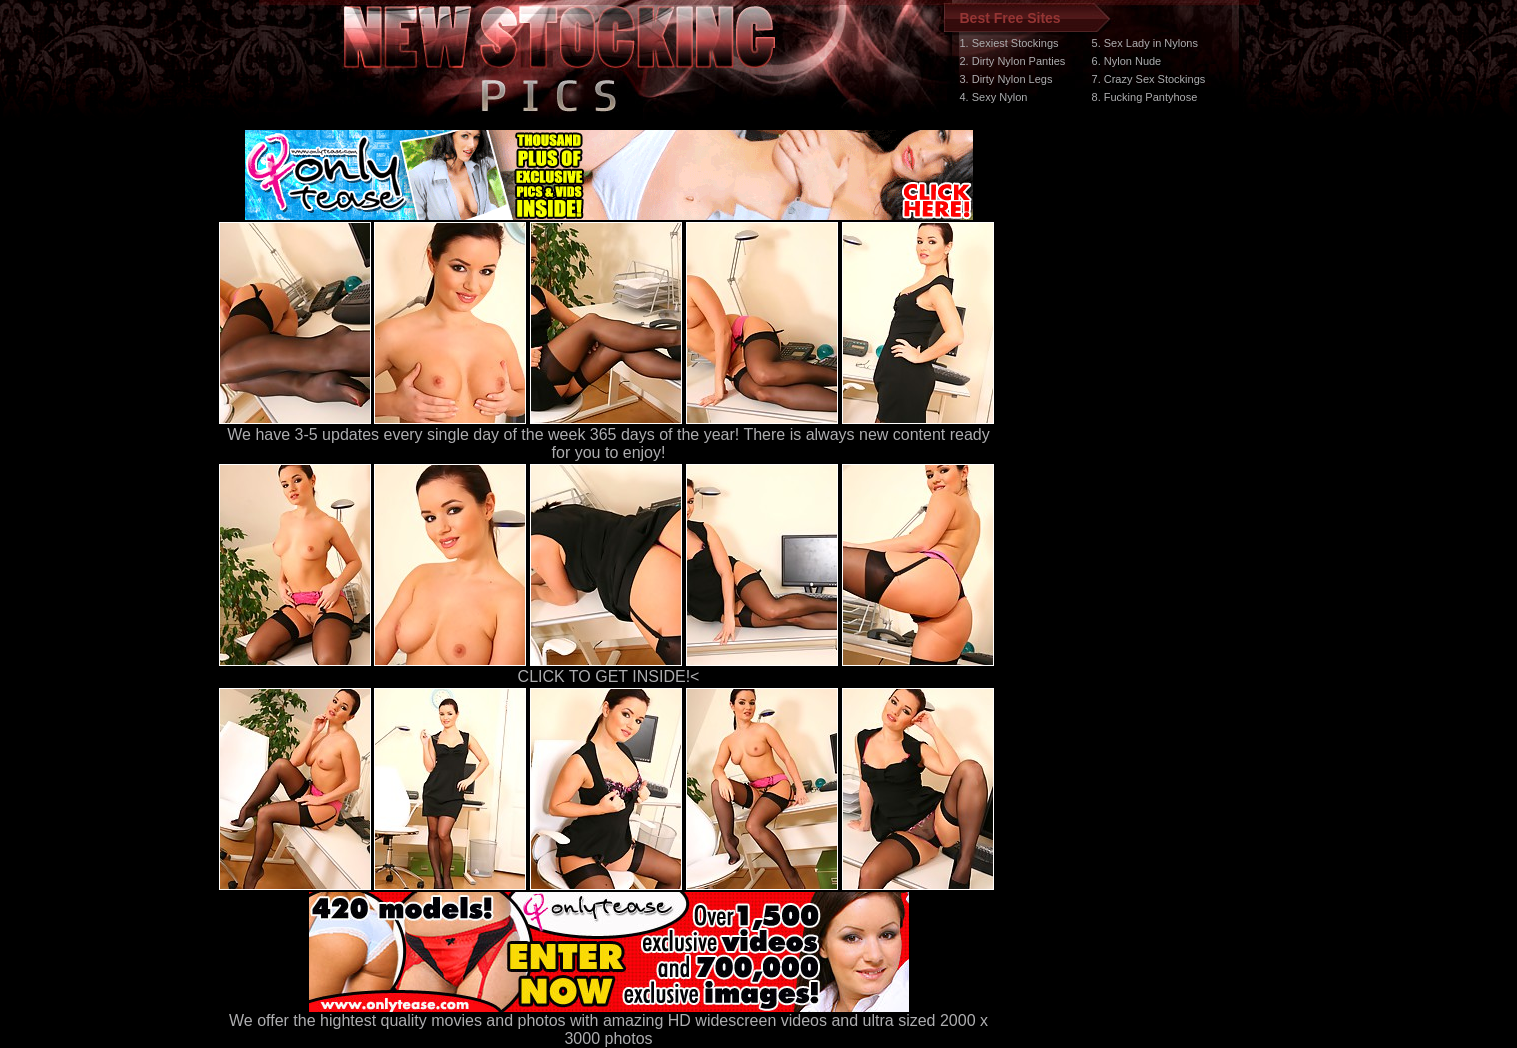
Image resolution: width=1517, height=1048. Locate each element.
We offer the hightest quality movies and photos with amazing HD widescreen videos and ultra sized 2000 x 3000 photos (608, 1022)
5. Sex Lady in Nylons (1145, 43)
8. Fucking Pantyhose (1145, 97)
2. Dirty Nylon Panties (1013, 61)
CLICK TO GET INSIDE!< (609, 676)
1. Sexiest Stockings (1009, 43)
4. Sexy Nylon (994, 97)
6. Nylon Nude (1127, 61)
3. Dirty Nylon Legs (1006, 79)
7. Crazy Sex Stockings (1149, 79)
